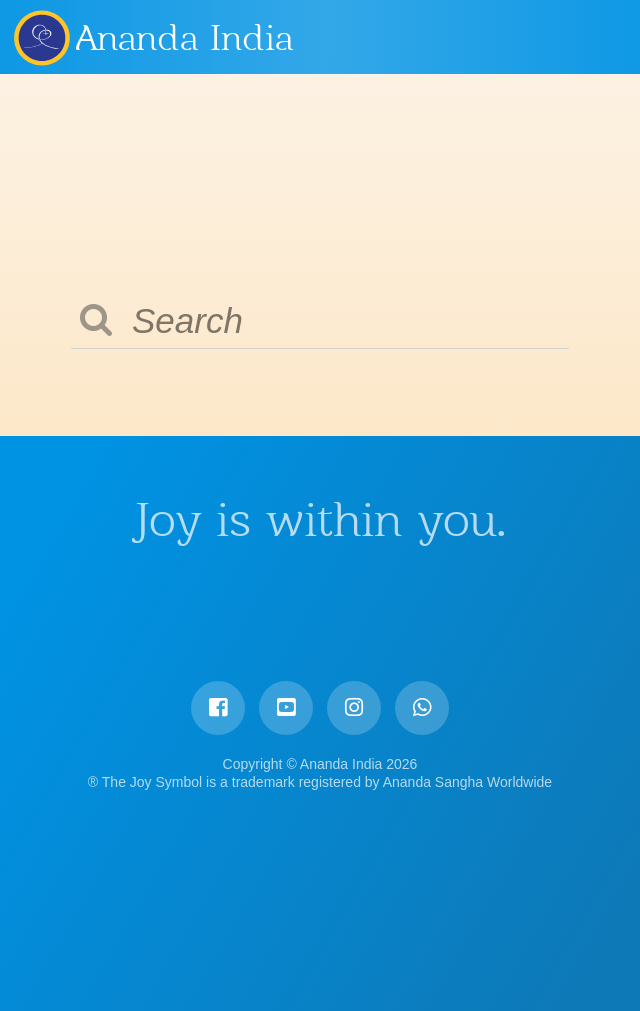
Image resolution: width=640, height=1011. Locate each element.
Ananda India (184, 38)
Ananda (41, 37)
